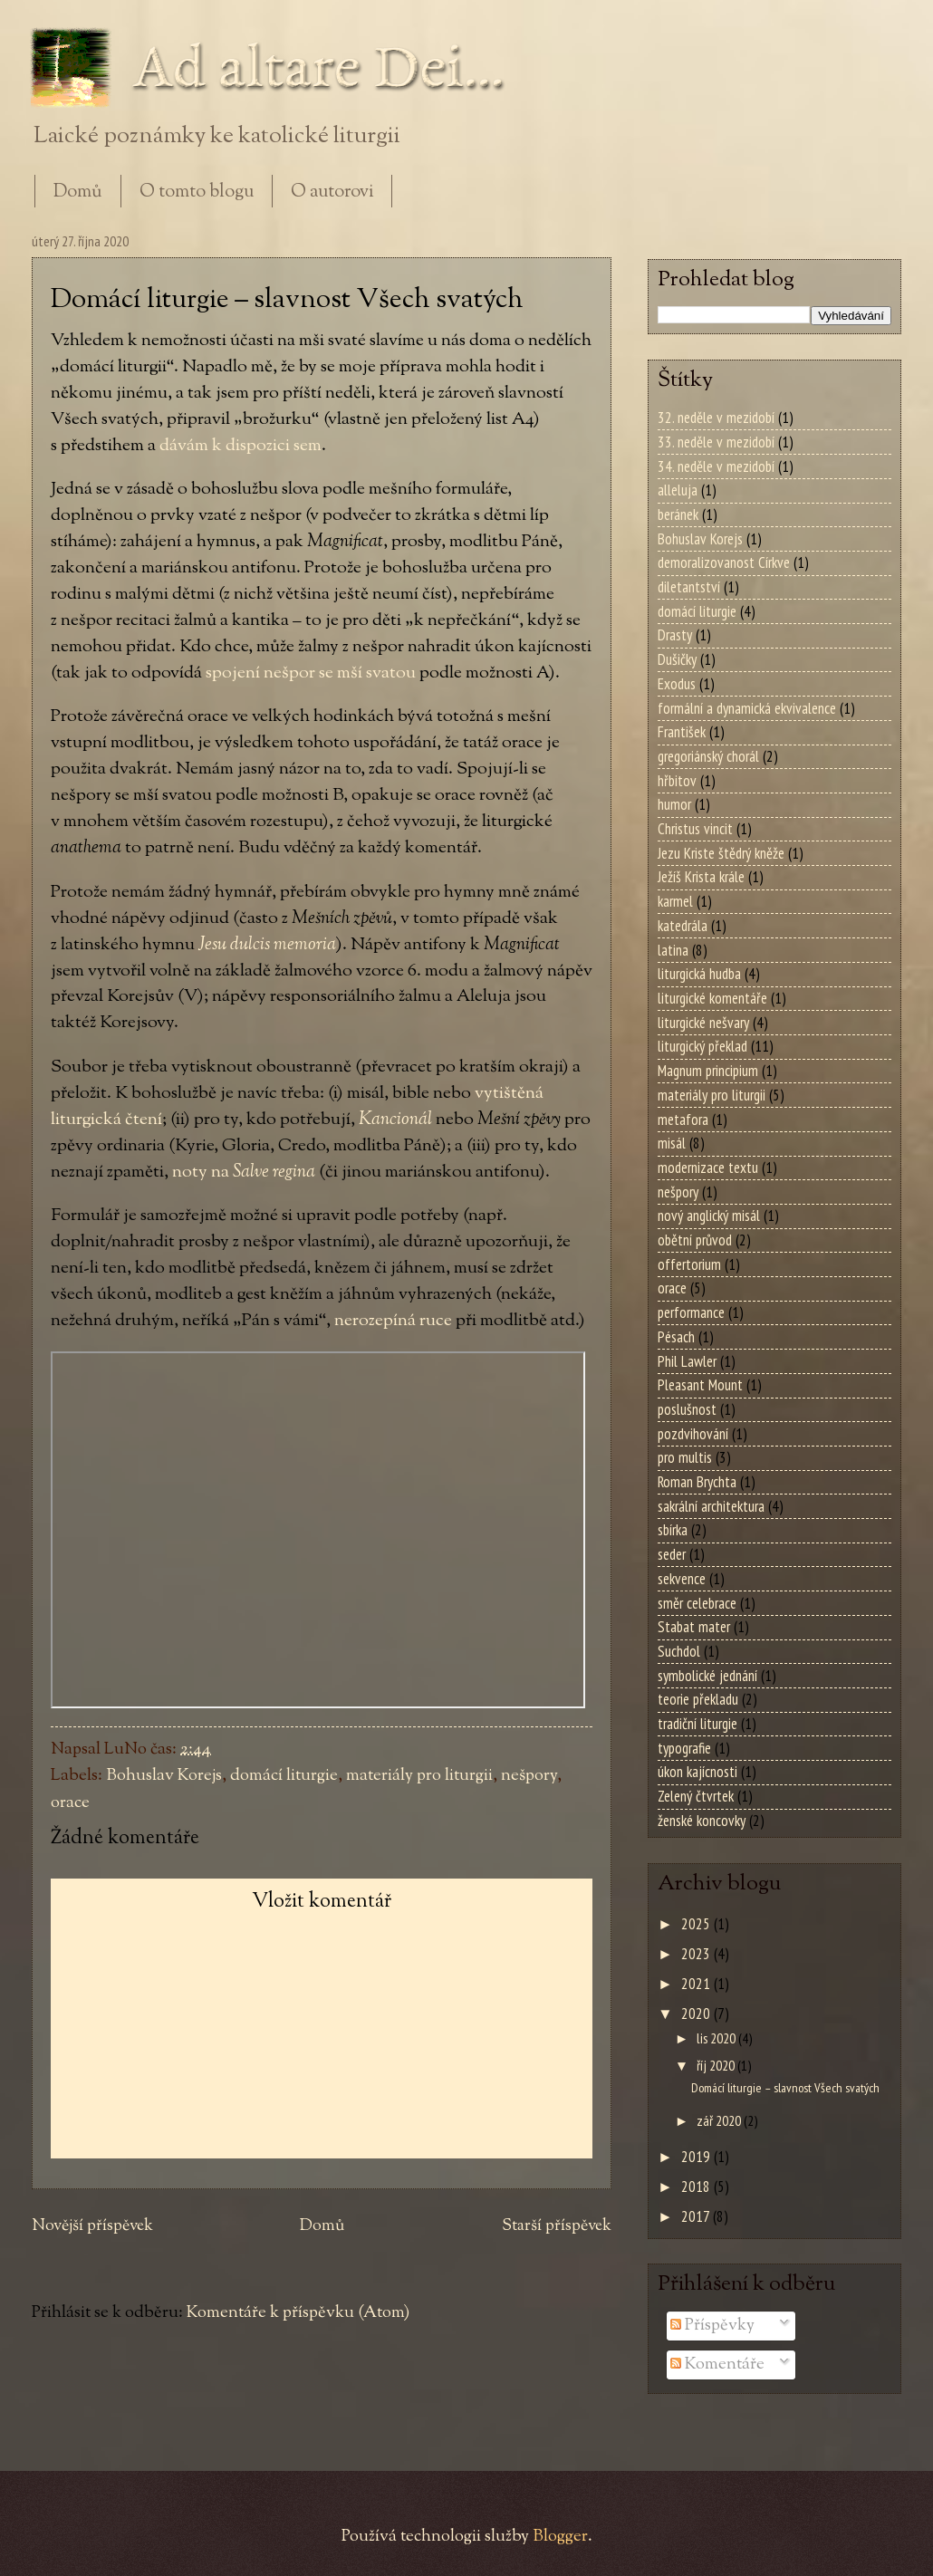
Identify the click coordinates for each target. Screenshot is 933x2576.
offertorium (689, 1264)
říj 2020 (717, 2065)
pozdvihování (693, 1434)
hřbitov (677, 781)
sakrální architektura (711, 1506)
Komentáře (717, 2364)
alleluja (677, 490)
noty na (243, 1172)
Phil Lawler (687, 1361)
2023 (697, 1954)
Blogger (560, 2536)
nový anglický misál (709, 1216)
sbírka (673, 1530)
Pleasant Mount (700, 1385)
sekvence (682, 1579)
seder (672, 1554)
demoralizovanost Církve (724, 562)
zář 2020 (720, 2120)
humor (674, 804)
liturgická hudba (699, 974)
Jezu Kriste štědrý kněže (721, 853)
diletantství (689, 587)
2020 (697, 2013)
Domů (77, 192)
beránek (678, 514)
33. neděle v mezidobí (716, 442)
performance (691, 1312)
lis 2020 (717, 2038)
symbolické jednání (707, 1676)
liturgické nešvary (703, 1023)
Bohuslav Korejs (164, 1776)
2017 (697, 2216)
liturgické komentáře (712, 998)
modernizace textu (708, 1167)
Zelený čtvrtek (696, 1796)
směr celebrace (697, 1603)
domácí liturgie (284, 1776)
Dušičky (677, 659)
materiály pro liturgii (419, 1776)
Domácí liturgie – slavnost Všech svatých (785, 2087)
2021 (697, 1984)
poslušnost (687, 1409)
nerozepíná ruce (393, 1320)
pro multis (685, 1457)
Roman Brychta (697, 1482)
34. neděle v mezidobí (716, 466)
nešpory (529, 1776)
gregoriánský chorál (708, 756)
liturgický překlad (702, 1046)
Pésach (676, 1337)
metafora (683, 1119)
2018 (697, 2186)
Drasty (675, 635)
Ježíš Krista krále (701, 877)
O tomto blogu (196, 192)
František (682, 732)
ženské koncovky (701, 1821)
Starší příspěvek (556, 2226)
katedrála (682, 926)
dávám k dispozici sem (240, 445)
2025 (697, 1924)
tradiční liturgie (697, 1724)
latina (673, 950)
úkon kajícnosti (697, 1772)
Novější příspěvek (92, 2226)
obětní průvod (695, 1240)
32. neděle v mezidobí (716, 418)
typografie (684, 1748)
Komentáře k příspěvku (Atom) (298, 2313)
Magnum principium (708, 1071)
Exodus (677, 684)
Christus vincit (695, 829)
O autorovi (332, 192)
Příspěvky (712, 2325)
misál (672, 1143)
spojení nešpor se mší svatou (311, 673)
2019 (697, 2157)
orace (70, 1803)
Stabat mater (694, 1627)
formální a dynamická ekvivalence (747, 708)
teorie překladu (698, 1699)
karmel (675, 901)
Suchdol (679, 1651)
